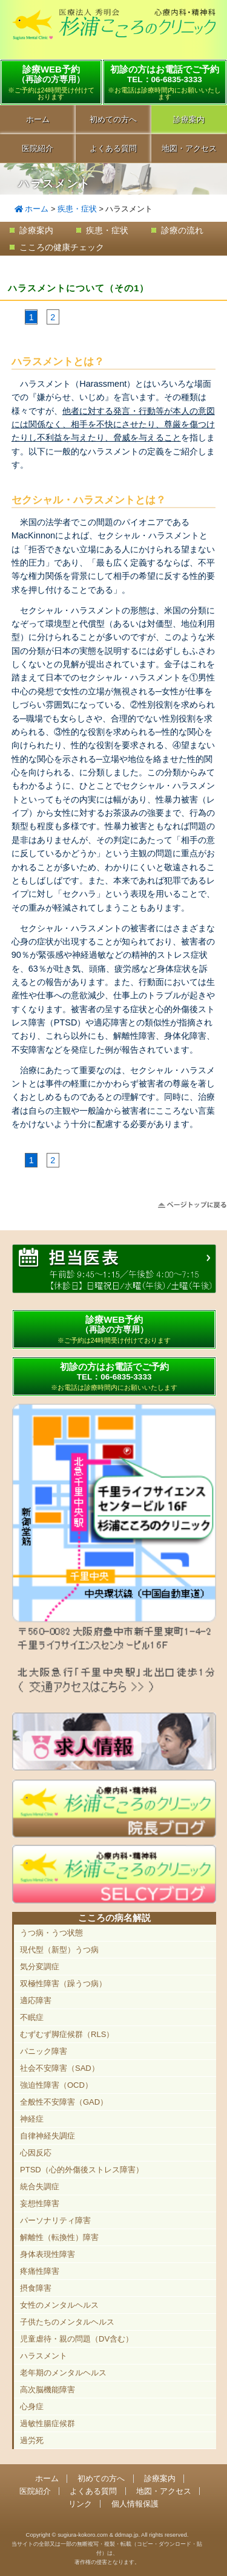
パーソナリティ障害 (55, 2220)
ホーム (38, 119)
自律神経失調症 (47, 2135)
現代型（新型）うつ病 (59, 1949)
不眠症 (32, 2017)
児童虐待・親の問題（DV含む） (76, 2338)
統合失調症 (39, 2186)
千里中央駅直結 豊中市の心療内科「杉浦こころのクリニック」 (114, 30)
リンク (80, 2503)
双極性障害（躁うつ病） (63, 1983)
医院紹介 (37, 148)
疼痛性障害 (39, 2271)
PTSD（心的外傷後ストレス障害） (81, 2169)
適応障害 (35, 2000)
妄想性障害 (39, 2203)
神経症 (32, 2118)
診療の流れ (182, 230)
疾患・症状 (77, 209)
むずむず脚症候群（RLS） (67, 2034)
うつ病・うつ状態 (51, 1932)
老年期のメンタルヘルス (63, 2372)
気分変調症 (39, 1966)
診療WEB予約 (51, 82)
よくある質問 (113, 148)
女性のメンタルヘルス (59, 2305)
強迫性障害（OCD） (56, 2085)
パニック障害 (43, 2051)
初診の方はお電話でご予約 (165, 82)
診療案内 (36, 230)
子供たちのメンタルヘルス (67, 2321)
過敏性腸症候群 (47, 2423)
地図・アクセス (163, 2491)
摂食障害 (35, 2288)
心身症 (32, 2406)
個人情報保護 (135, 2503)
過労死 (32, 2440)
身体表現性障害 (47, 2254)
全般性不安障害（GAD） (64, 2101)
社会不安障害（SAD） (59, 2068)
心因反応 (35, 2152)
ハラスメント (43, 2355)
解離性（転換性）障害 (59, 2237)
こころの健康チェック (61, 247)
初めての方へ (113, 119)
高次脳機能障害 (47, 2389)
